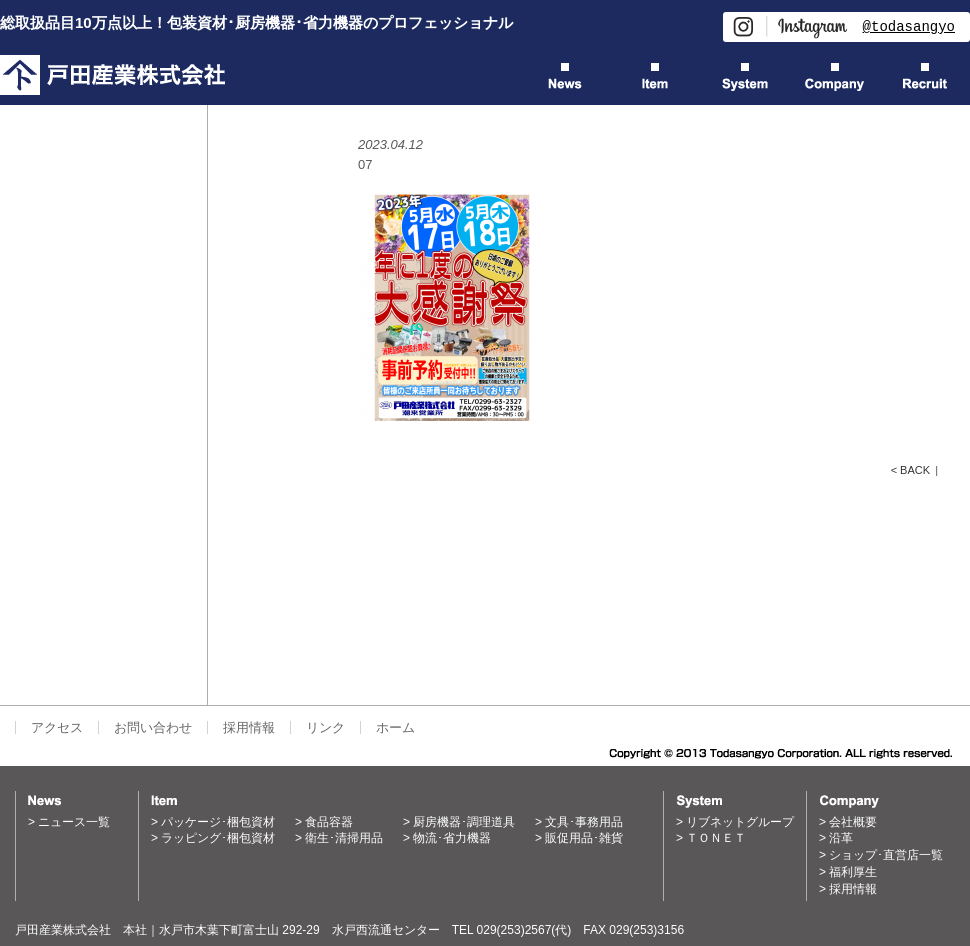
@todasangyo (909, 26)
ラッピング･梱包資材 (218, 838)
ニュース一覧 (74, 822)
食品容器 (329, 822)
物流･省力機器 (452, 838)
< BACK (910, 470)
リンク (325, 727)
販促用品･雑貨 (584, 838)
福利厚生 (853, 872)
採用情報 (249, 727)
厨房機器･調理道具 (464, 822)
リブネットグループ (740, 822)
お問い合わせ (153, 727)
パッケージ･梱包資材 (218, 822)
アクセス (57, 727)
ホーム (395, 727)
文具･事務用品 (584, 822)
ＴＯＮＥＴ (716, 838)
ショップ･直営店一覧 (886, 855)
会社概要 (853, 822)
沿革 (841, 838)
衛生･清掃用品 (344, 838)
